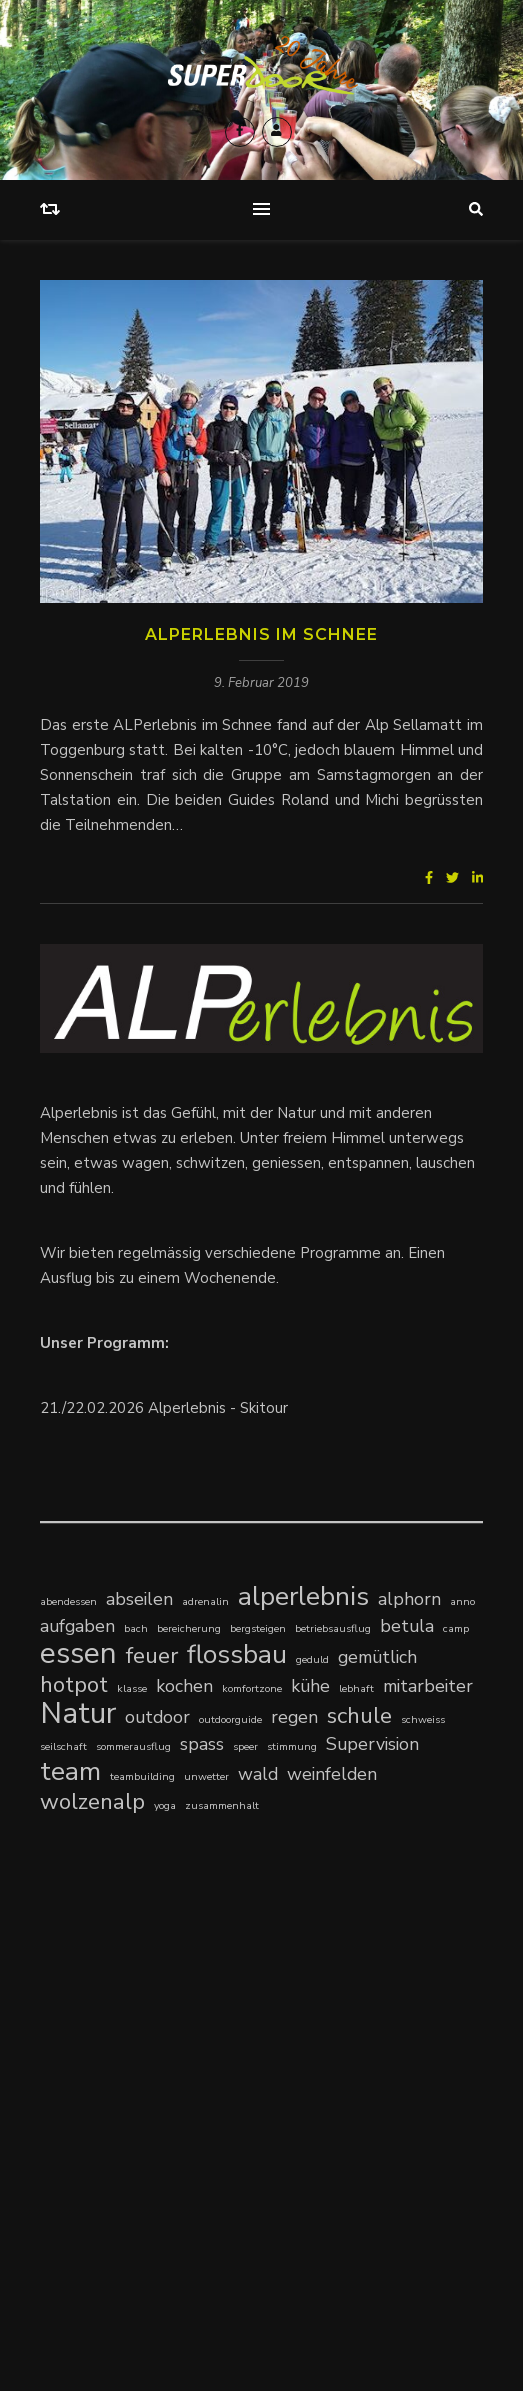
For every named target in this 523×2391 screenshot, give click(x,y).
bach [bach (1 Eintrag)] (136, 1628)
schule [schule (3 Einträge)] (359, 1715)
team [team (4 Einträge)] (70, 1771)
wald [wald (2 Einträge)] (258, 1774)
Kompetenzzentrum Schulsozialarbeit (168, 2048)
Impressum (254, 2258)
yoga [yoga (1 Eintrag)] (165, 1805)
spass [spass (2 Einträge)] (202, 1744)
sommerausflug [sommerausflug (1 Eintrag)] (133, 1746)
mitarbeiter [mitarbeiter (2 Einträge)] (428, 1686)
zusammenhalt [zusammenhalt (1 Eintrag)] (222, 1805)
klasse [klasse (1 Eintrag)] (132, 1688)
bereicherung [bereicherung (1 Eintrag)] (189, 1628)
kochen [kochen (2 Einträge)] (184, 1686)
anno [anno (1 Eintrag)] (462, 1601)
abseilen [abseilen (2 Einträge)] (139, 1599)
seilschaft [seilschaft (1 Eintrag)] (63, 1746)
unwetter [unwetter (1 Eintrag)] (206, 1776)
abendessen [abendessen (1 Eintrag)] (68, 1601)
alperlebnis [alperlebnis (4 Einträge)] (303, 1596)
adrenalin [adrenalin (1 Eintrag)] (205, 1601)
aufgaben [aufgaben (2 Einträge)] (77, 1626)
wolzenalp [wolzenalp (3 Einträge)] (92, 1801)
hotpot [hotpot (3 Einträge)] (74, 1684)
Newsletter (327, 2258)
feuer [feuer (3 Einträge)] (152, 1655)
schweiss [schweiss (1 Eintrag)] (423, 1719)
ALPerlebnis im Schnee (261, 634)
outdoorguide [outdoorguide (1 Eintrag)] (230, 1719)
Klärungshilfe (86, 2073)
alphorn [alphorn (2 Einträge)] (409, 1599)
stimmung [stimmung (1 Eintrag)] (292, 1746)
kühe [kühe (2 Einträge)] (310, 1686)
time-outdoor (87, 2023)
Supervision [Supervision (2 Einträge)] (372, 1744)
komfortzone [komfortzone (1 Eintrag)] (252, 1688)
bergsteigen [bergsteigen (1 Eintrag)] (258, 1628)
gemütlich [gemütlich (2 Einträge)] (377, 1657)
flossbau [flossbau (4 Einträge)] (237, 1654)
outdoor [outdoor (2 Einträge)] (157, 1717)
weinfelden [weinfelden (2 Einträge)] (332, 1774)
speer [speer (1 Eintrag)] (245, 1746)
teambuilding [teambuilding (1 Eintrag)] (142, 1776)
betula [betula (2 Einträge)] (407, 1626)
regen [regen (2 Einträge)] (294, 1717)
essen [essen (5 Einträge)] (78, 1653)
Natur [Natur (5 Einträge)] (78, 1713)
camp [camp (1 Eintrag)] (456, 1628)
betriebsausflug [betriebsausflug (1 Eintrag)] (333, 1628)
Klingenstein (174, 2073)
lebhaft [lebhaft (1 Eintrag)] (356, 1688)
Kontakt (191, 2258)
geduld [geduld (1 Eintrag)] (312, 1659)
